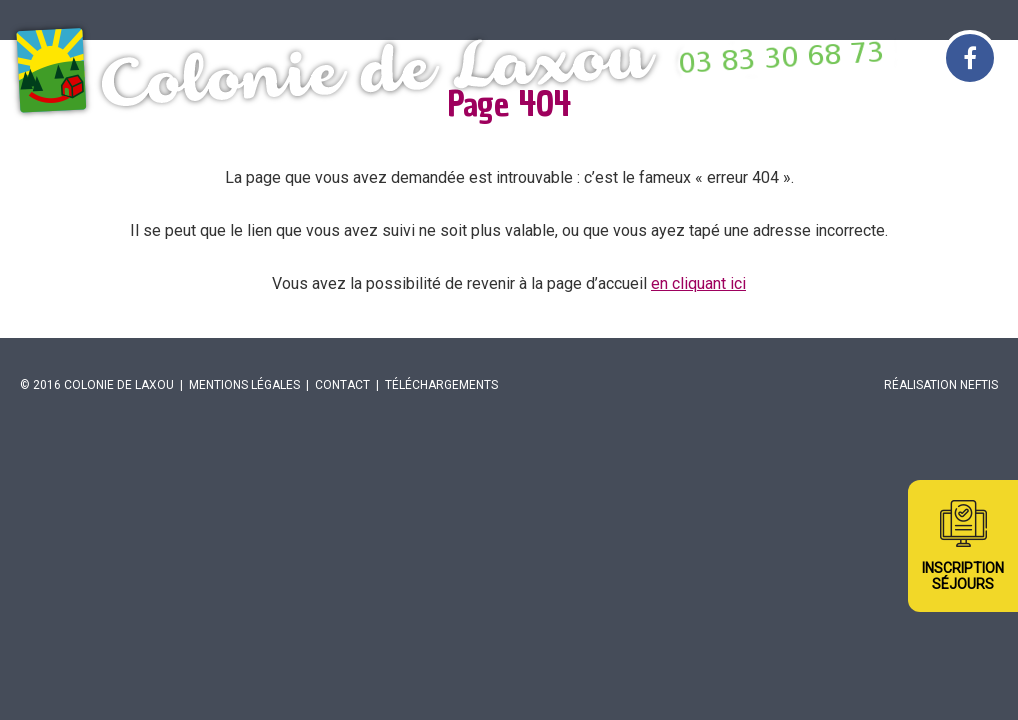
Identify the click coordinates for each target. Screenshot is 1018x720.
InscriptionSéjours (963, 576)
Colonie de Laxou (119, 385)
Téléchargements (441, 385)
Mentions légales (244, 385)
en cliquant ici (698, 283)
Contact (342, 385)
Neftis (979, 385)
